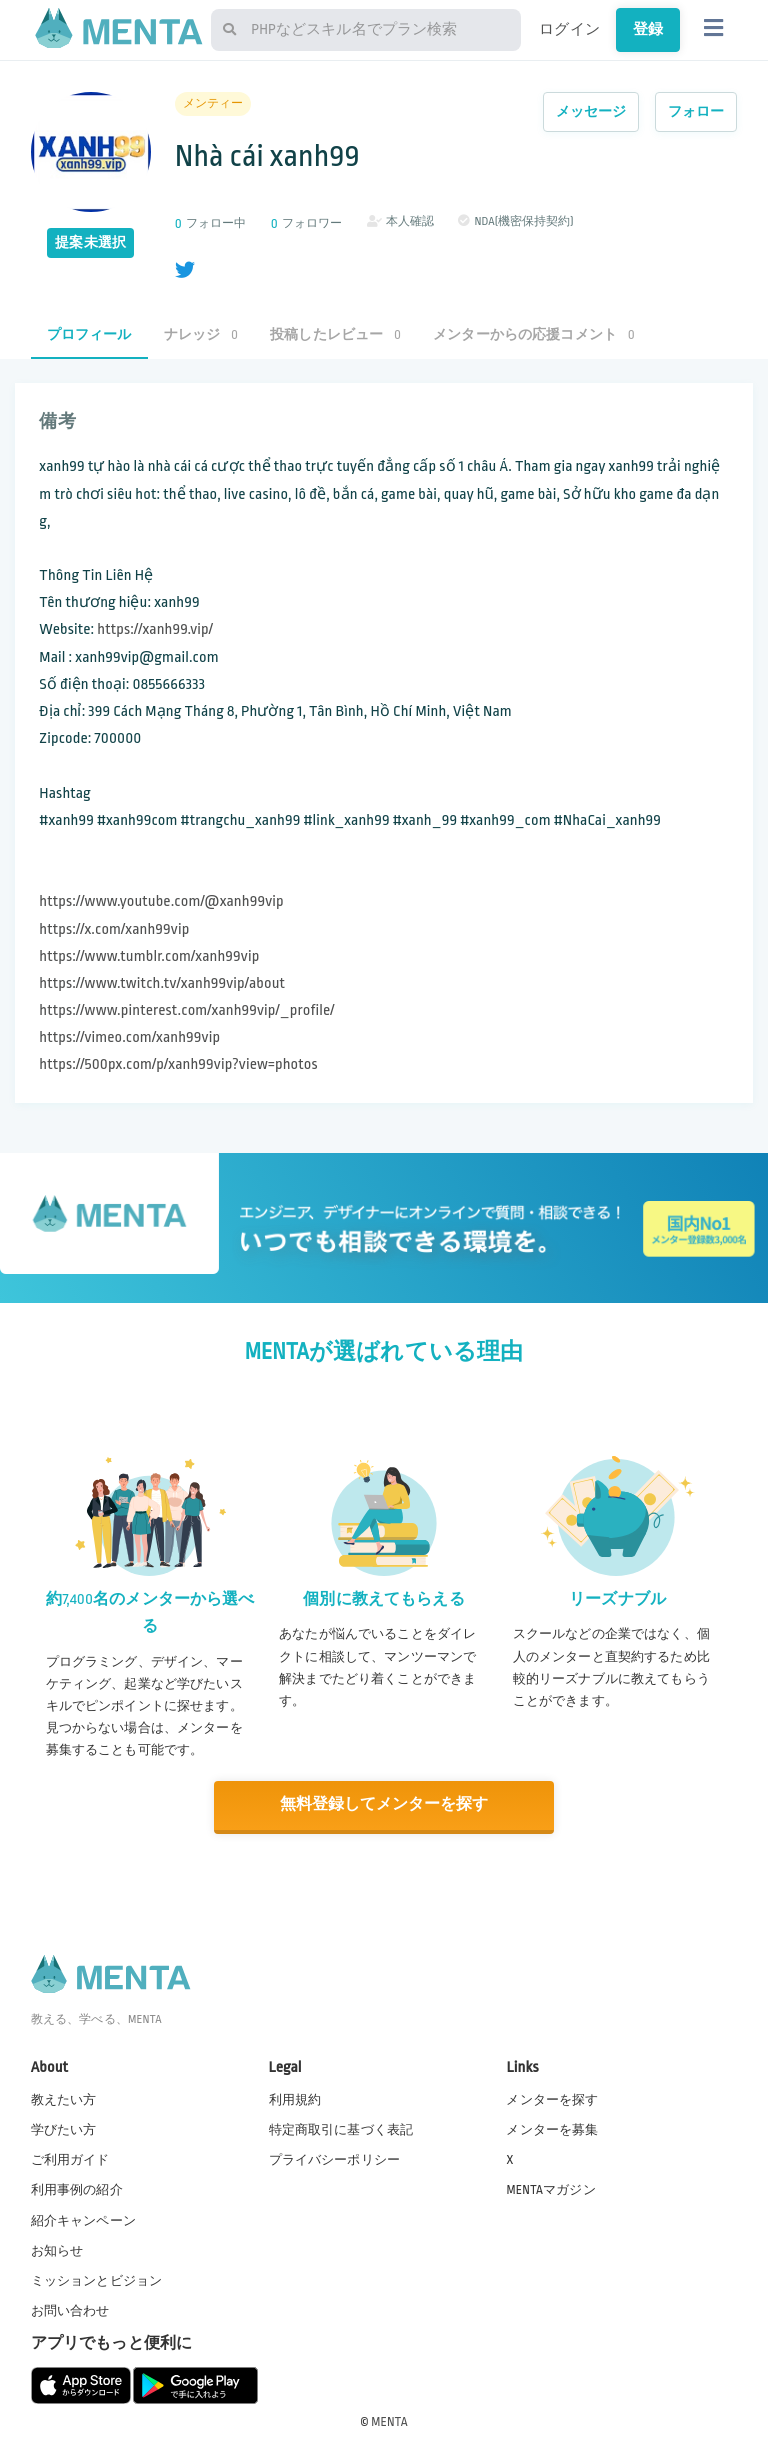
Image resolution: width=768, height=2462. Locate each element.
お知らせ (57, 2249)
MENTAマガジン (550, 2189)
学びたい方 (64, 2129)
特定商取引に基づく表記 (341, 2129)
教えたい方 (64, 2099)
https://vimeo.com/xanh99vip (129, 1037)
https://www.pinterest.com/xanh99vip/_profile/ (186, 1010)
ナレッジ (201, 334)
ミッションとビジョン (97, 2279)
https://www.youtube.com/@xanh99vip (161, 901)
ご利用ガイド (70, 2159)
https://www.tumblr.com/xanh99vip (149, 956)
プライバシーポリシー (335, 2159)
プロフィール (89, 334)
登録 (648, 29)
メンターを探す (552, 2099)
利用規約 (295, 2099)
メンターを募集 (552, 2129)
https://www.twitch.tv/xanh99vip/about (162, 983)
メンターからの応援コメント (534, 334)
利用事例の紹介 (77, 2189)
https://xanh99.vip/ (155, 629)
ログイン (569, 29)
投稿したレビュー (335, 334)
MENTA (389, 2421)
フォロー (696, 111)
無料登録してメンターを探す (384, 1804)
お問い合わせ (70, 2310)
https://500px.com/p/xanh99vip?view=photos (178, 1064)
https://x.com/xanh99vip (114, 929)
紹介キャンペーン (83, 2219)
